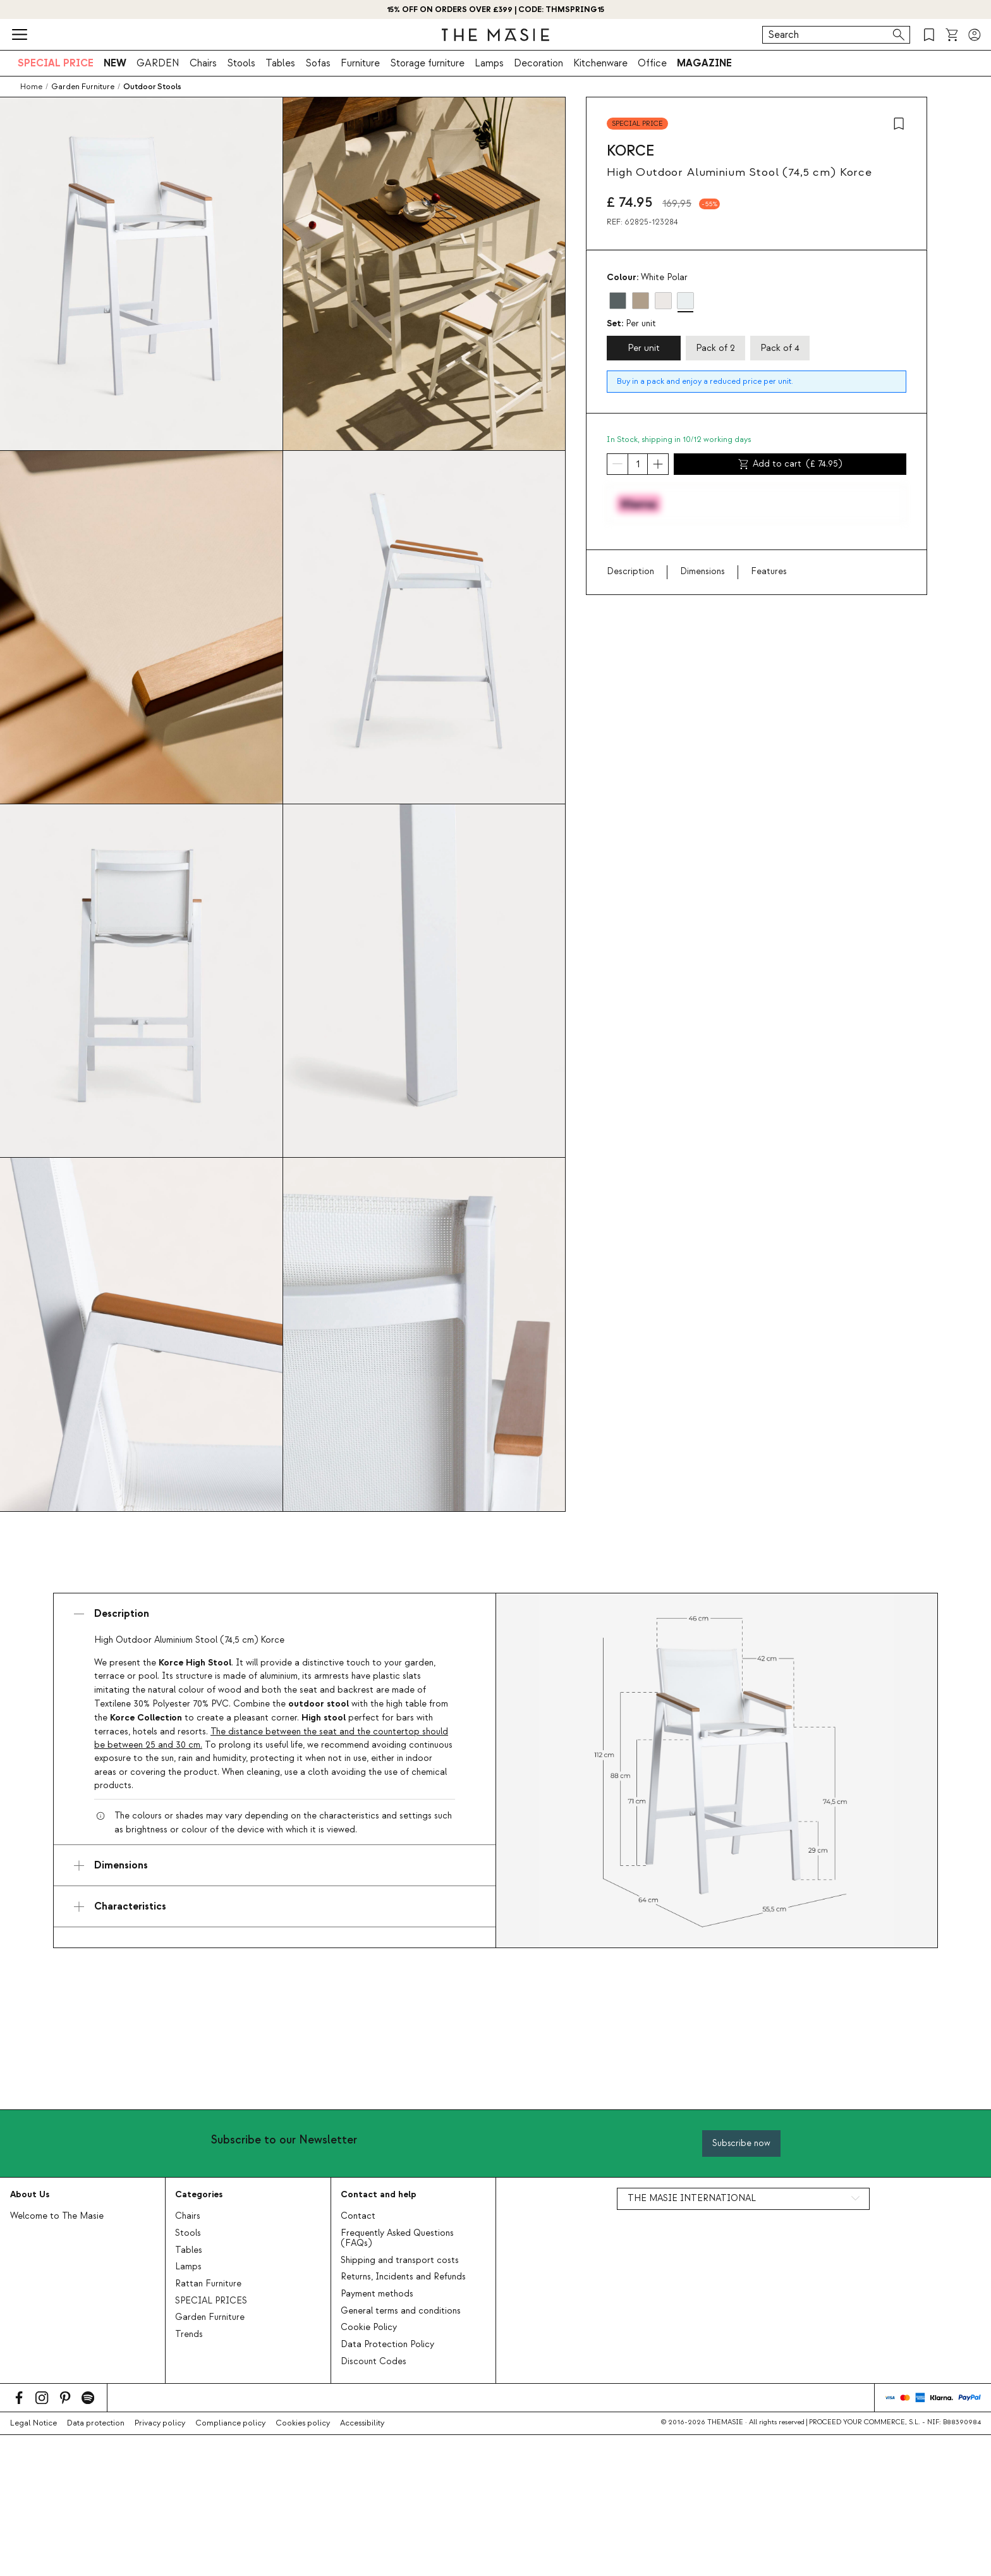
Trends (189, 2334)
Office (652, 63)
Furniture (360, 63)
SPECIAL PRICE (56, 63)
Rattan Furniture (208, 2284)
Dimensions (702, 571)
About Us (29, 2194)
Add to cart (790, 464)
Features (769, 571)
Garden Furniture (210, 2317)
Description (630, 571)
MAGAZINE (704, 63)
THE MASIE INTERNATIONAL (692, 2198)
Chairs (203, 63)
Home (31, 87)
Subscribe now (741, 2143)
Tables (280, 63)
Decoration (538, 63)
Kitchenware (600, 63)
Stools (241, 63)
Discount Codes (373, 2361)
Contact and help (378, 2194)
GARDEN (158, 63)
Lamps (489, 63)
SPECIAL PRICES (211, 2301)
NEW (115, 63)
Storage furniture (427, 63)
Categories (198, 2194)
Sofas (318, 63)
